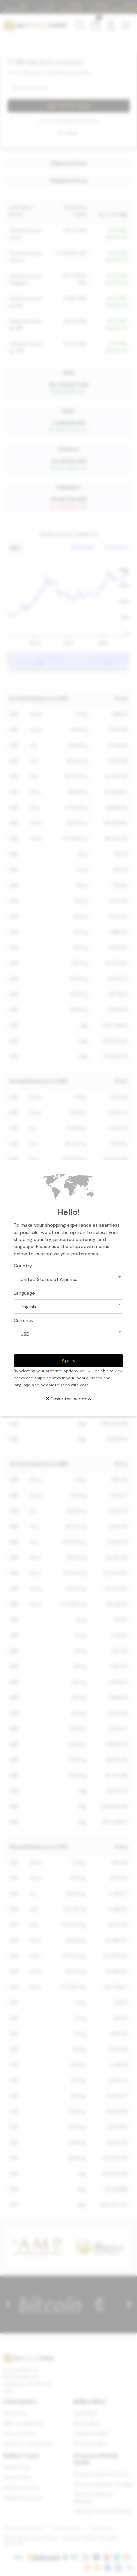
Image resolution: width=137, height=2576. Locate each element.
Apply (68, 1360)
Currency (24, 1320)
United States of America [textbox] (49, 1279)
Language (24, 1293)
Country (23, 1266)
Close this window (68, 1399)
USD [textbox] (25, 1334)
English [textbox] (28, 1307)
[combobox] (68, 1279)
